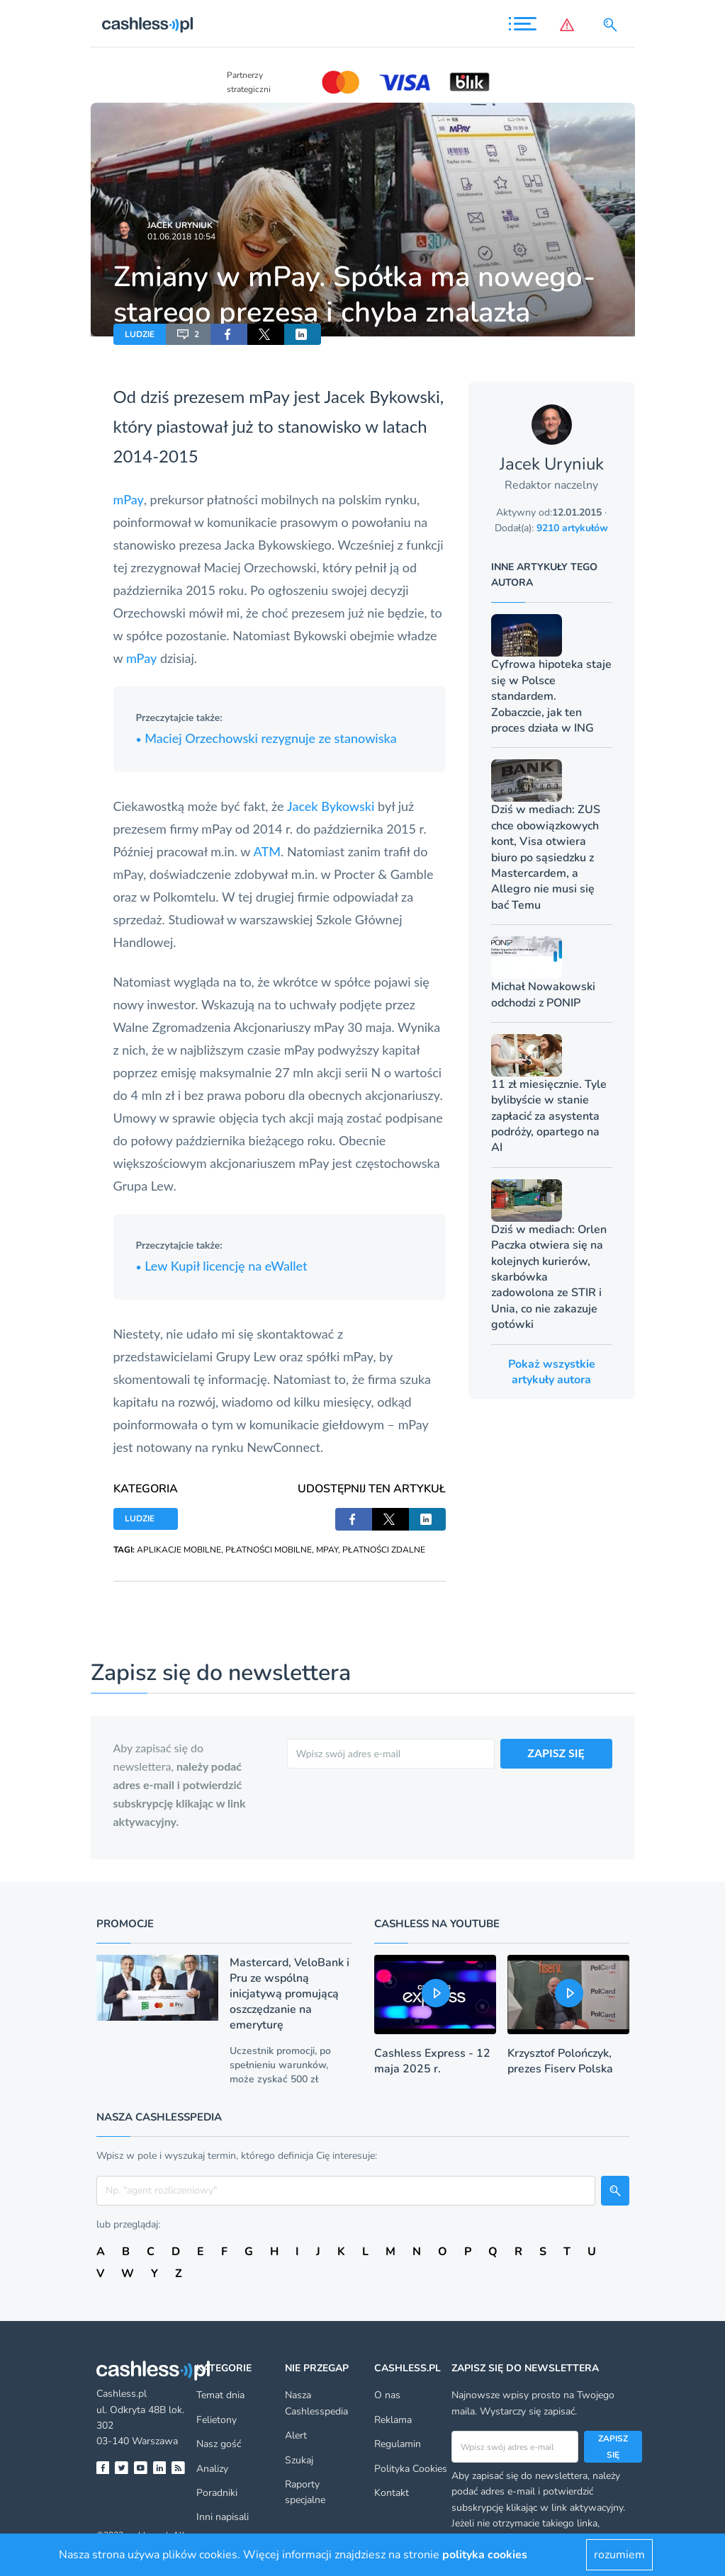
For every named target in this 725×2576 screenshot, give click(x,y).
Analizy (212, 2468)
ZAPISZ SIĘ (556, 1752)
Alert (296, 2435)
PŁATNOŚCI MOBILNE (268, 1549)
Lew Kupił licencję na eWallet (222, 1265)
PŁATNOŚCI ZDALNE (383, 1549)
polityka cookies (484, 2555)
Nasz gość (218, 2444)
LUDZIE (139, 334)
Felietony (216, 2420)
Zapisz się (613, 2446)
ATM (267, 851)
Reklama (393, 2420)
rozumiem (619, 2555)
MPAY (327, 1549)
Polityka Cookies (410, 2468)
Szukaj (299, 2460)
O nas (387, 2395)
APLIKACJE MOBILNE (179, 1549)
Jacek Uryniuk (180, 225)
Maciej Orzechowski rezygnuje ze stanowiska (266, 738)
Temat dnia (220, 2395)
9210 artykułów (572, 528)
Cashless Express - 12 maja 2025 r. (432, 2061)
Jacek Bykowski (330, 806)
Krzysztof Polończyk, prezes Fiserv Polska (560, 2061)
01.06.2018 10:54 (181, 236)
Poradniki (216, 2493)
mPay (269, 396)
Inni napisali (222, 2517)
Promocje (125, 1924)
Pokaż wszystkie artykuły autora (551, 1372)
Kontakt (391, 2493)
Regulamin (397, 2444)
